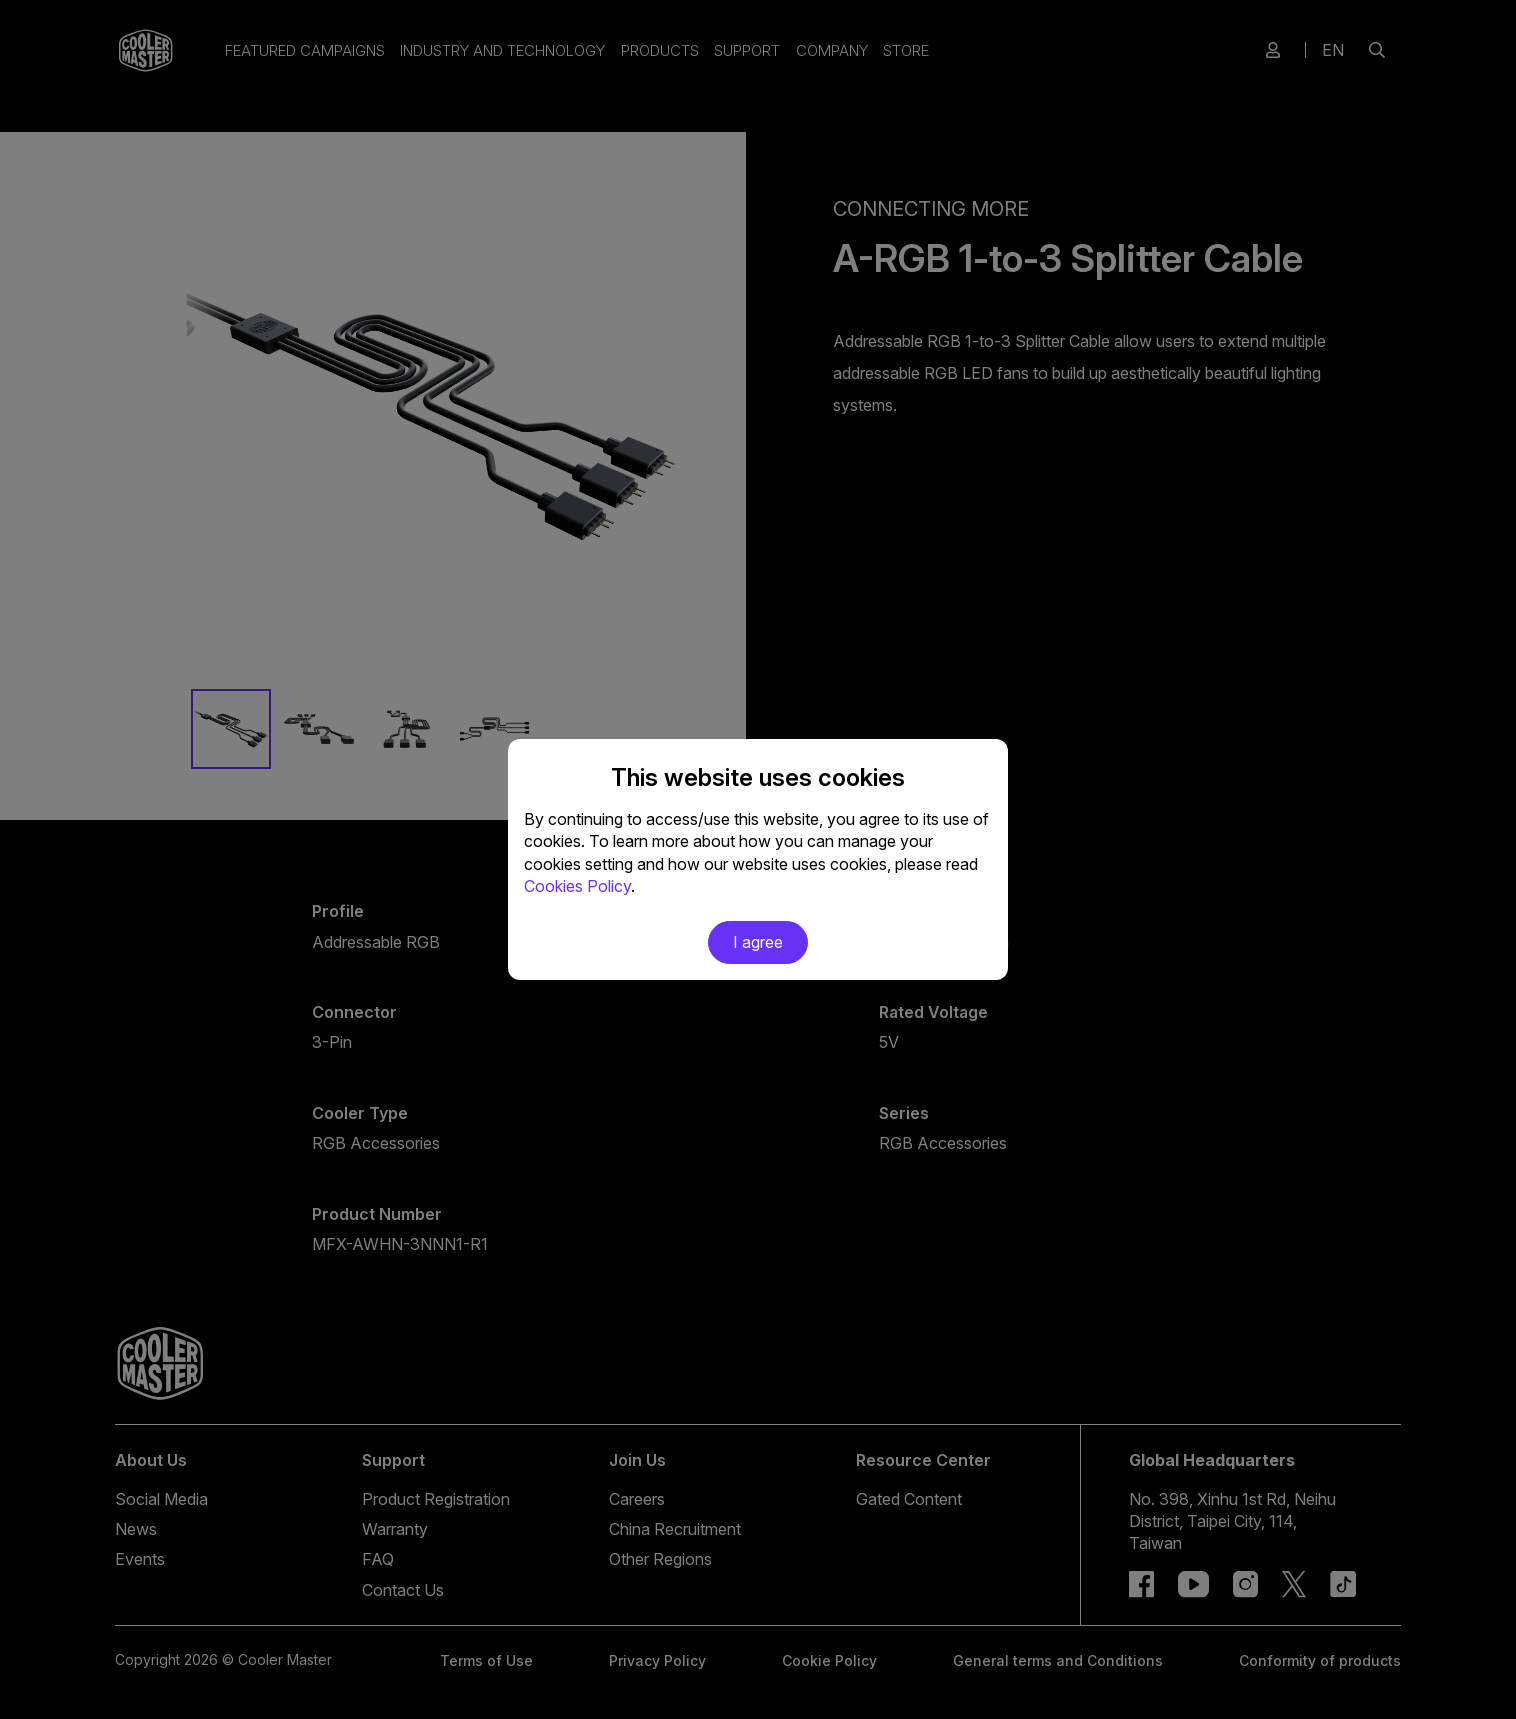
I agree (758, 942)
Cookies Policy (577, 886)
